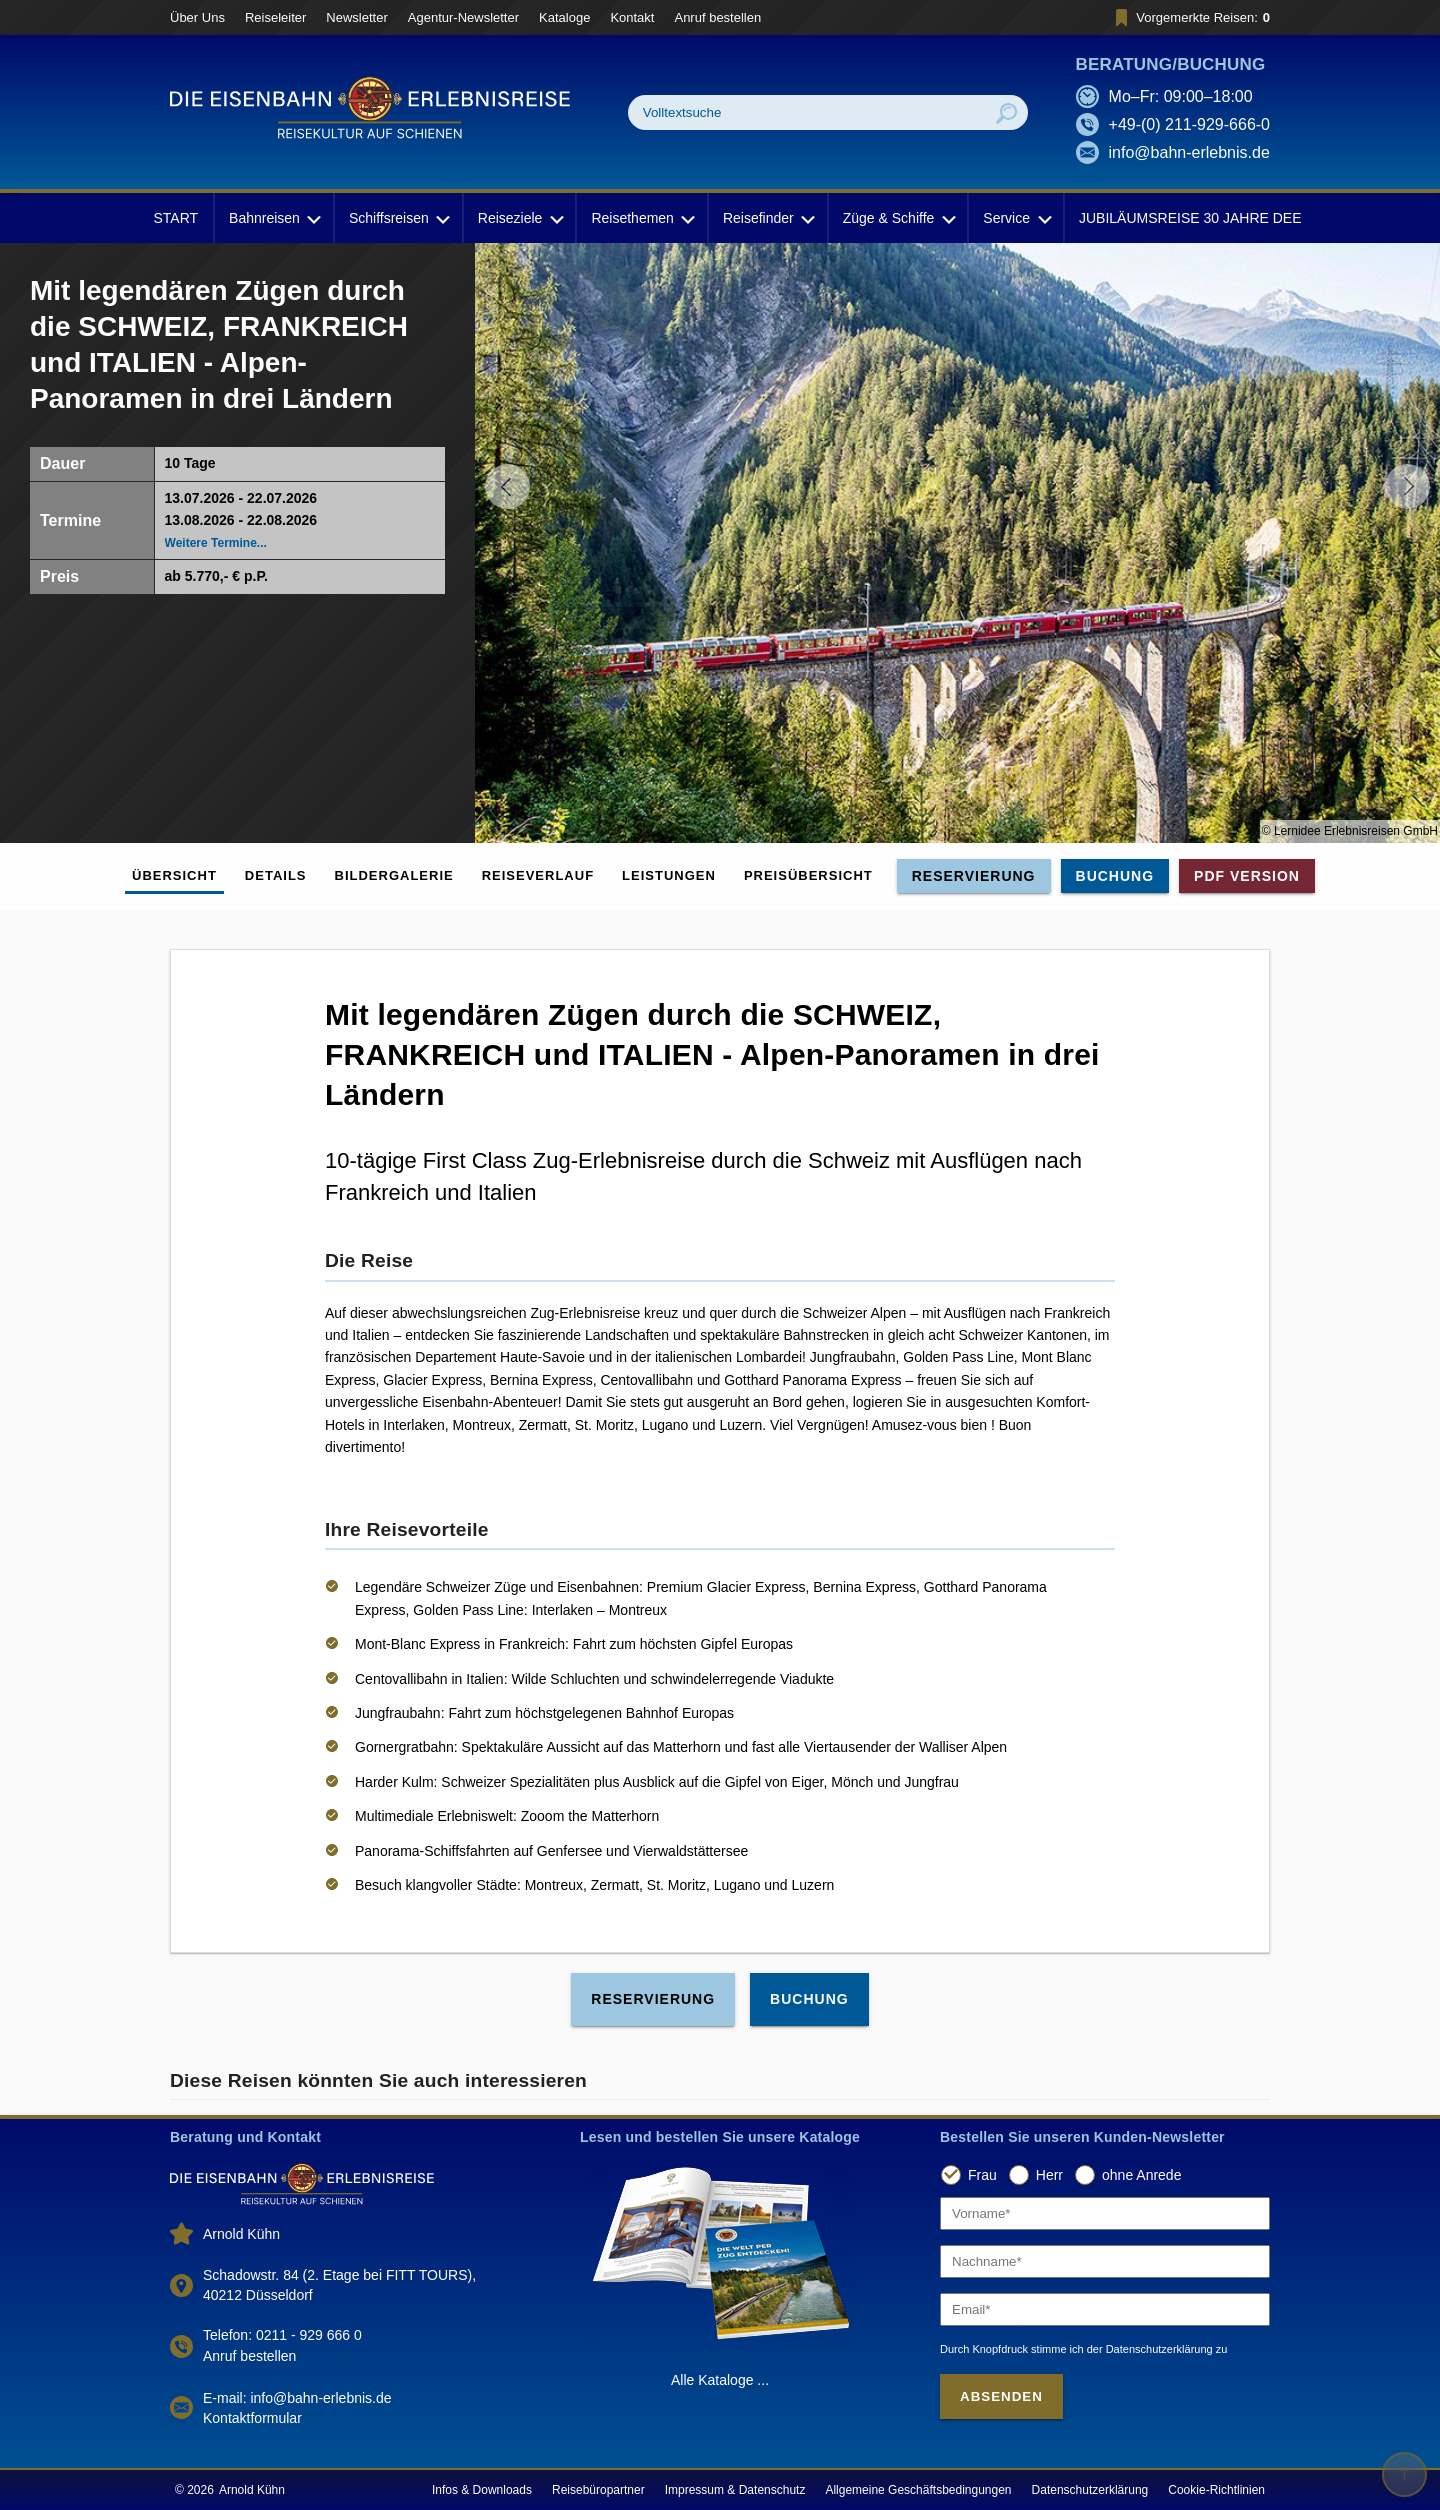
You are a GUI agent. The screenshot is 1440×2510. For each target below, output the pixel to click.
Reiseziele (519, 218)
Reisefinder (767, 218)
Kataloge (564, 17)
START (175, 218)
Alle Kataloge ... (720, 2380)
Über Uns (197, 17)
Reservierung (974, 876)
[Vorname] (1105, 2213)
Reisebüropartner (598, 2490)
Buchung (1115, 876)
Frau (982, 2175)
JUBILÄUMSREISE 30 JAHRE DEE (1190, 218)
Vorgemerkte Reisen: (1189, 17)
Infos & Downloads (482, 2490)
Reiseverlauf (538, 875)
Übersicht (174, 875)
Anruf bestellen (717, 17)
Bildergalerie (394, 875)
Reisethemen (641, 218)
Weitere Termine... (216, 543)
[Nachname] (1105, 2261)
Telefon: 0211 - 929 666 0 (282, 2335)
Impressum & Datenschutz (735, 2490)
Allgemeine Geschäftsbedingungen (918, 2490)
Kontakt (632, 17)
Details (276, 875)
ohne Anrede (1141, 2175)
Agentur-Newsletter (463, 17)
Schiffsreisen (398, 218)
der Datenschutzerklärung (1150, 2349)
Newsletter (356, 17)
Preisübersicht (808, 875)
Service (1015, 218)
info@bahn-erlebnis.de (1189, 152)
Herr (1049, 2175)
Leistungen (669, 875)
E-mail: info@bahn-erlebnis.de (297, 2398)
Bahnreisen (273, 218)
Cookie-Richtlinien (1216, 2490)
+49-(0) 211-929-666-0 (1189, 124)
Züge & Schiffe (898, 218)
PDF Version (1247, 876)
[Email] (1105, 2309)
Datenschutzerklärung (1090, 2490)
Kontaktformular (252, 2418)
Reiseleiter (275, 17)
